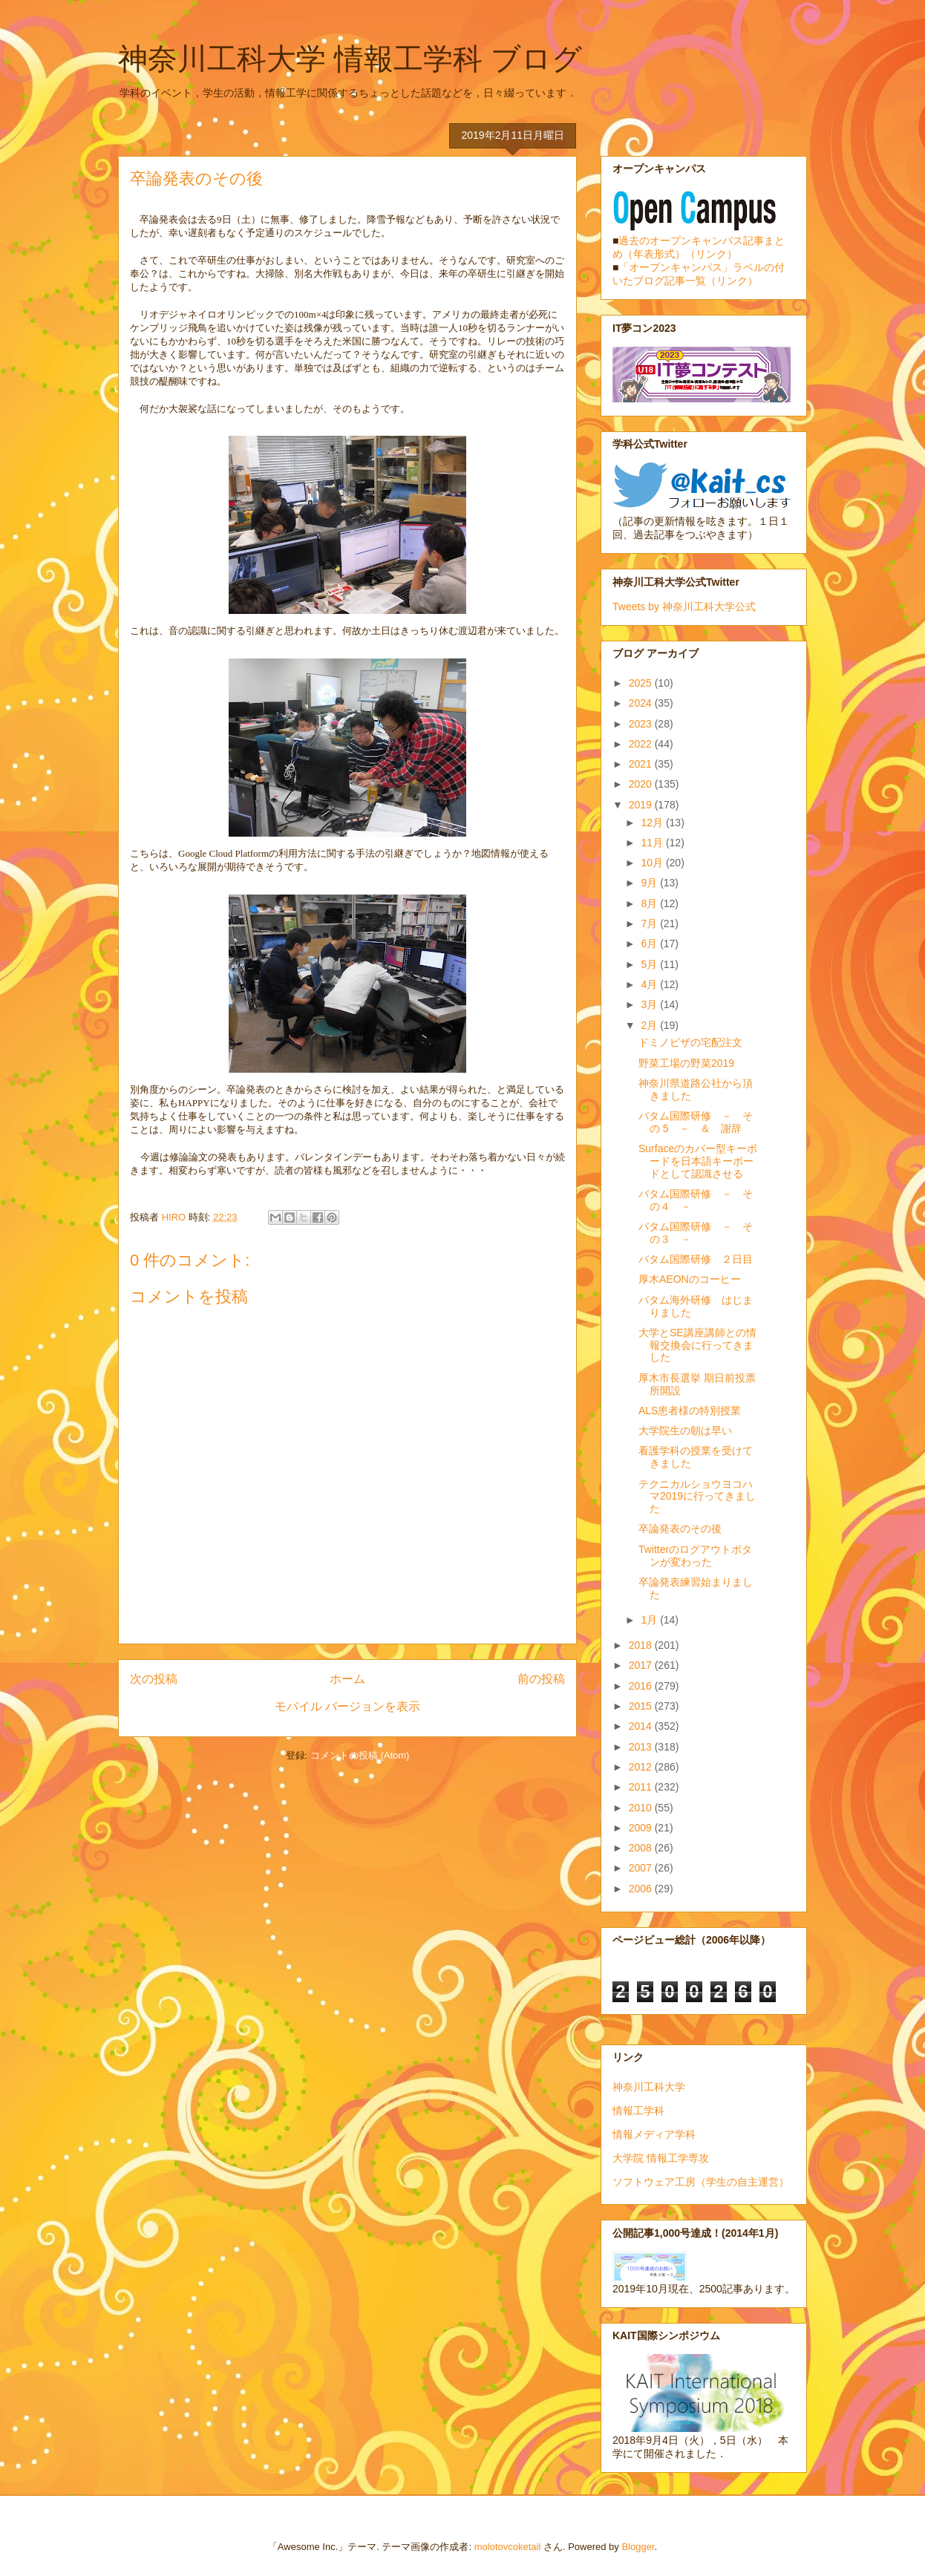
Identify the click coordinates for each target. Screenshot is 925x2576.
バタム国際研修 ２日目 (695, 1259)
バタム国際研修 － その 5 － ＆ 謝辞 (695, 1122)
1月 (650, 1620)
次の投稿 (153, 1679)
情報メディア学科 (654, 2134)
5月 (650, 964)
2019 (642, 805)
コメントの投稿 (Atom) (360, 1755)
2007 (642, 1868)
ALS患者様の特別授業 (689, 1410)
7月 (650, 923)
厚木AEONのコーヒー (689, 1279)
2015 (642, 1706)
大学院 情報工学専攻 (660, 2158)
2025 (642, 683)
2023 (642, 724)
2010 (642, 1808)
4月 (650, 984)
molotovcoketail (507, 2546)
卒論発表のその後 (680, 1528)
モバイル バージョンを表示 (347, 1706)
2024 (642, 703)
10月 (653, 863)
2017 (642, 1665)
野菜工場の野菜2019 (686, 1063)
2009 (642, 1828)
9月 (650, 883)
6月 (650, 943)
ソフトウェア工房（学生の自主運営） (700, 2182)
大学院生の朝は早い (685, 1430)
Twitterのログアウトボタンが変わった (695, 1555)
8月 (650, 903)
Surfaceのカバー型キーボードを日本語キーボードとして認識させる (697, 1161)
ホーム (347, 1679)
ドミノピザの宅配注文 (690, 1042)
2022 (642, 744)
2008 (642, 1848)
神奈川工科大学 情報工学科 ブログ (350, 58)
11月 (653, 843)
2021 (642, 764)
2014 (642, 1726)
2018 (642, 1645)
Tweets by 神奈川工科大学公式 (684, 606)
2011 (642, 1787)
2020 (642, 784)
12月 (653, 822)
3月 (650, 1004)
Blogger (637, 2546)
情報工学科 (638, 2110)
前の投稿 (541, 1679)
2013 (642, 1747)
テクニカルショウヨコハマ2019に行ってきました (697, 1496)
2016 (642, 1686)
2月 (650, 1025)
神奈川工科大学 (648, 2087)
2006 (642, 1889)
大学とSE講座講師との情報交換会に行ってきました (697, 1345)
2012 (642, 1767)
